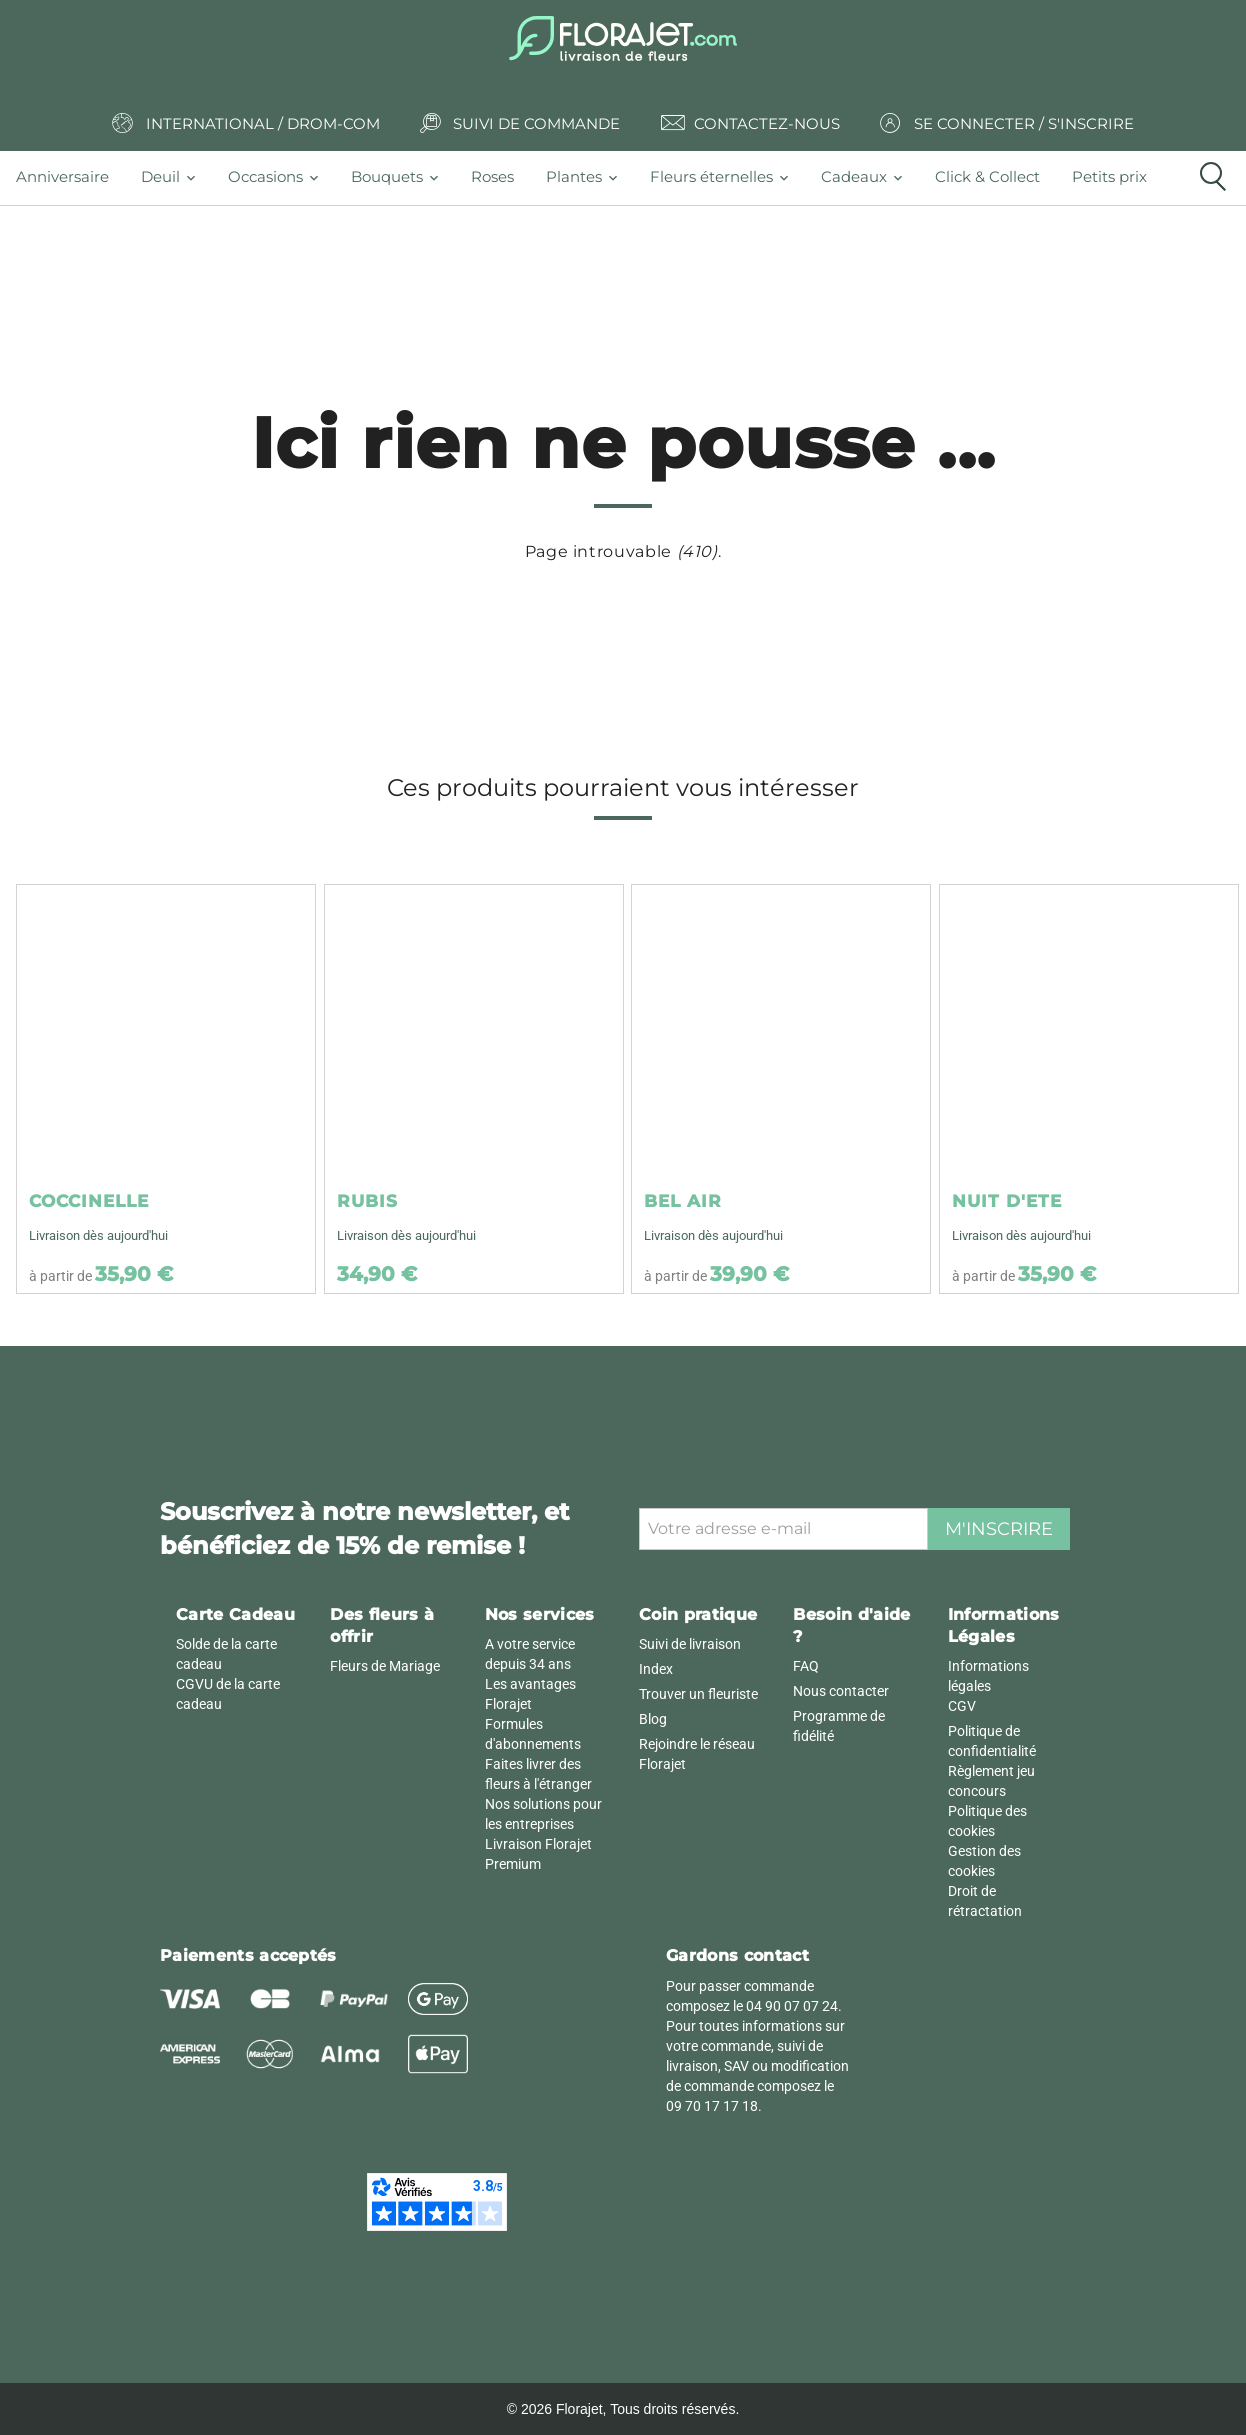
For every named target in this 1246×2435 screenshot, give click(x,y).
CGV (962, 1706)
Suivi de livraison (690, 1644)
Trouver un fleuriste (698, 1694)
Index (656, 1669)
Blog (653, 1719)
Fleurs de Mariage (385, 1666)
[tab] (70, 177)
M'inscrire (999, 1529)
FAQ (806, 1666)
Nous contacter (841, 1691)
